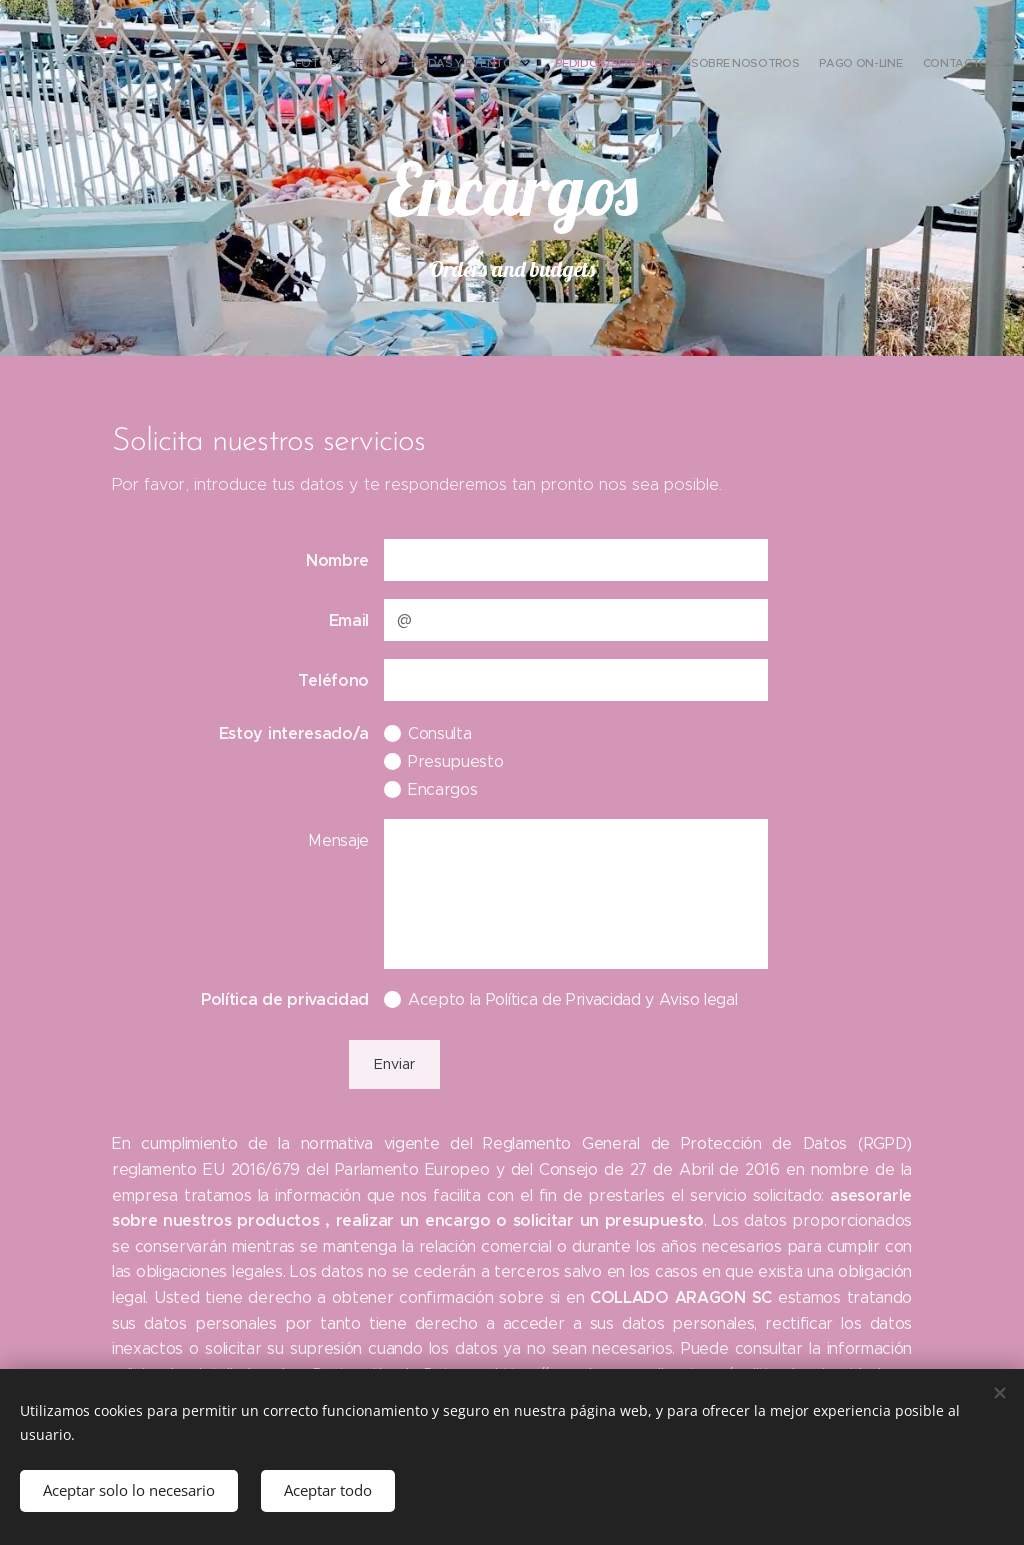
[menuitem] (869, 65)
